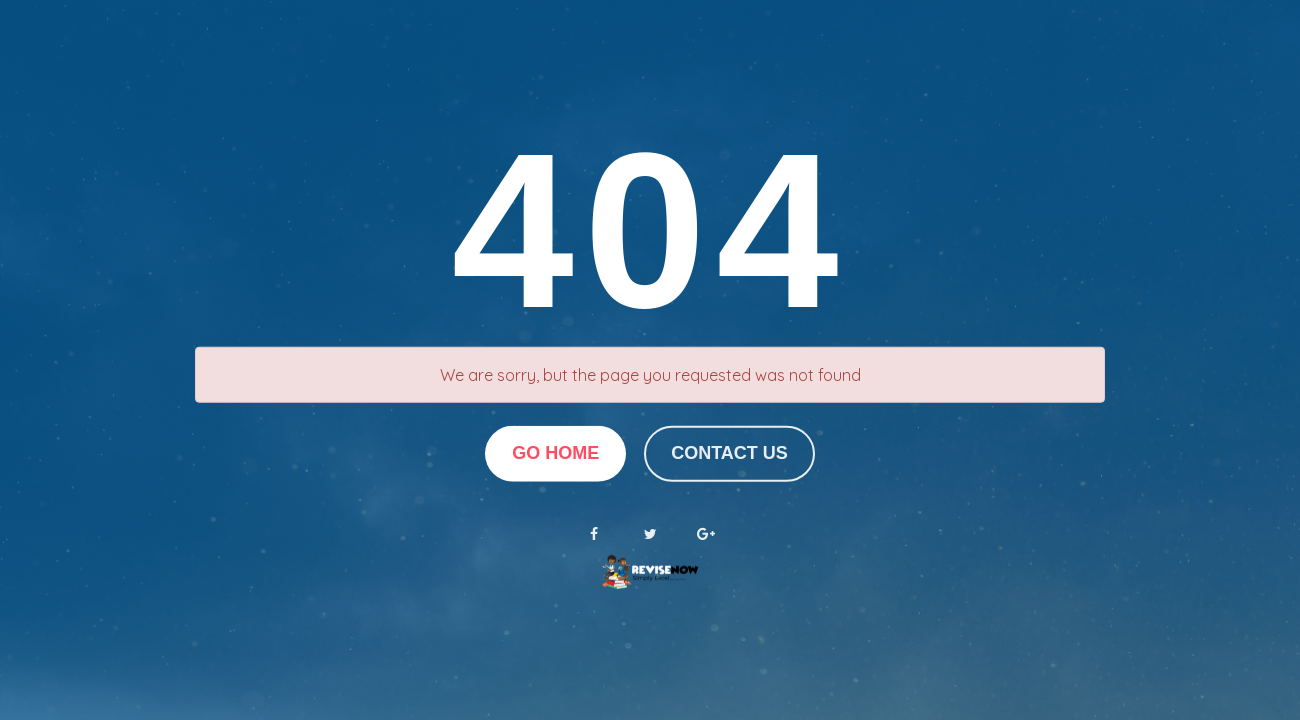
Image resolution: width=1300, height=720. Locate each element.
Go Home (555, 453)
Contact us (729, 453)
